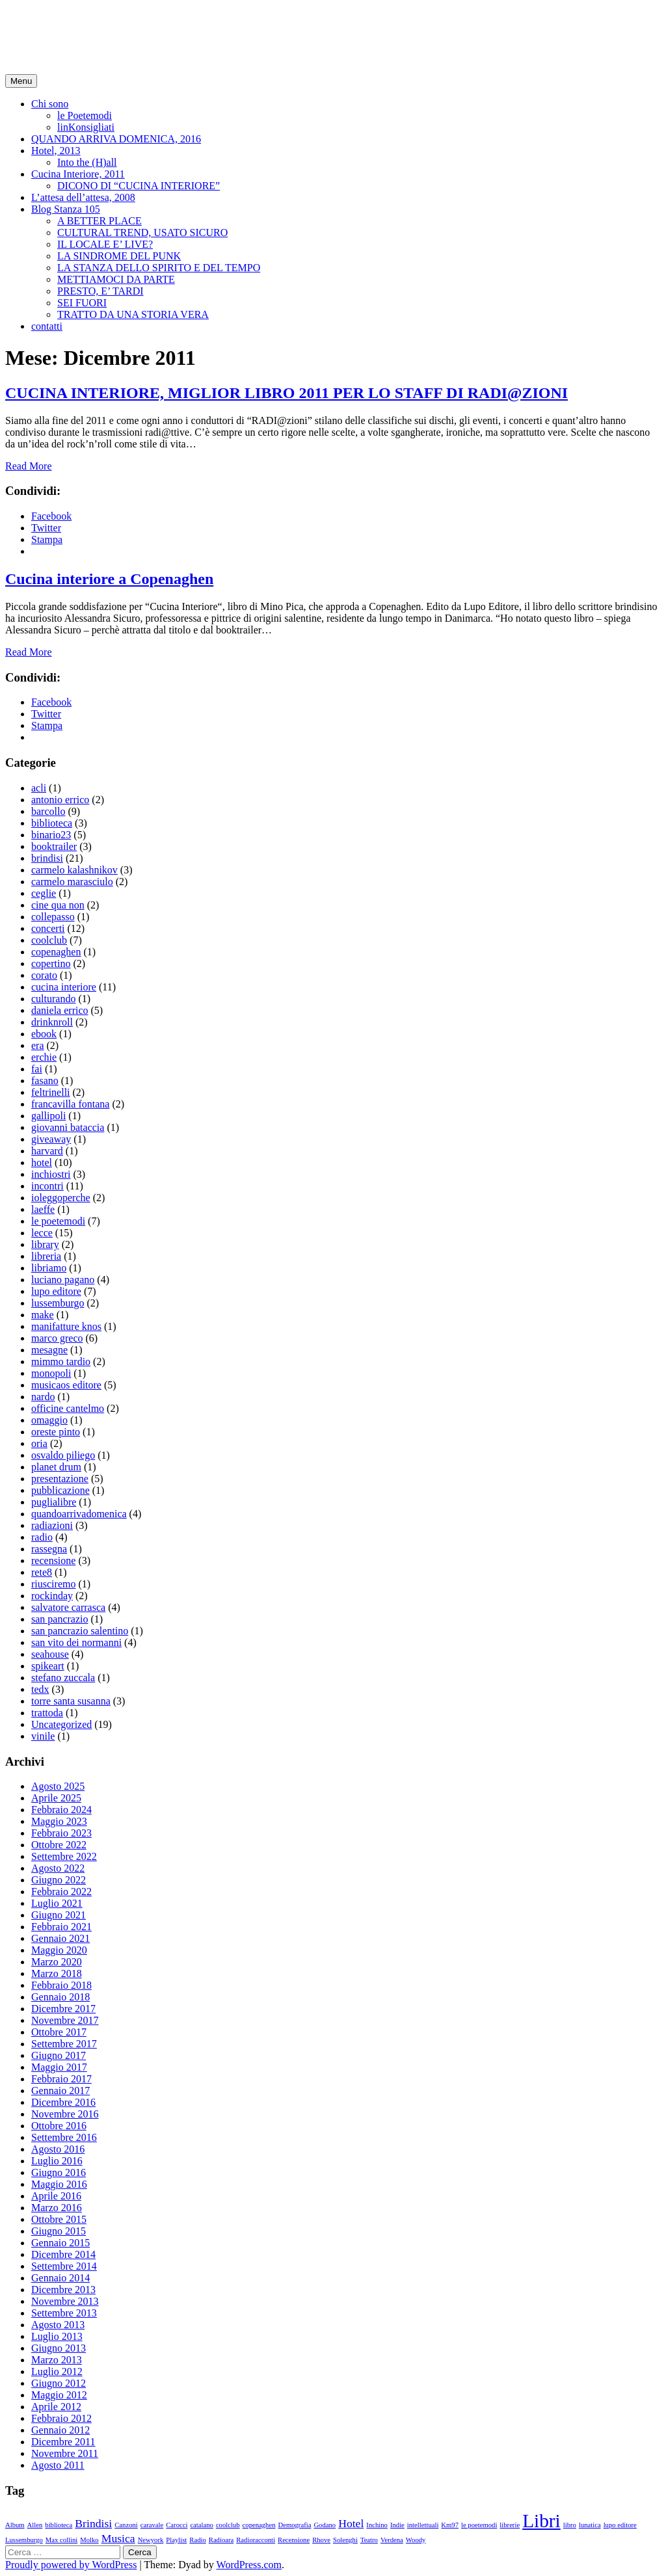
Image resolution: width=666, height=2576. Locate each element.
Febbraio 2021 (61, 1926)
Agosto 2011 (58, 2465)
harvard (47, 1150)
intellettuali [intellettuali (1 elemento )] (423, 2525)
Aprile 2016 (56, 2195)
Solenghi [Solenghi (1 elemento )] (345, 2539)
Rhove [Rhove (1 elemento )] (321, 2539)
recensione (53, 1560)
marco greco (57, 1338)
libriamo (48, 1267)
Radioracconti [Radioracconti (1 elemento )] (255, 2539)
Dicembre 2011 (63, 2441)
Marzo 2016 (56, 2207)
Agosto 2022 (58, 1868)
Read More (28, 465)
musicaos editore (66, 1384)
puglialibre (53, 1501)
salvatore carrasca (68, 1607)
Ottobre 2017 (59, 2032)
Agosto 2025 (58, 1786)
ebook (44, 1033)
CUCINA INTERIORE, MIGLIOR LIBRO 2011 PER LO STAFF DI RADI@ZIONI (286, 392)
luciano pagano (62, 1279)
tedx (40, 1689)
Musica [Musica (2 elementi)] (118, 2538)
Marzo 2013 (56, 2359)
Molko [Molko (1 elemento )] (89, 2539)
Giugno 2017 (58, 2055)
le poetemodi (58, 1221)
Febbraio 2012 (61, 2418)
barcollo (48, 811)
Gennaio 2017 (60, 2090)
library (45, 1244)
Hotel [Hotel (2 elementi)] (351, 2523)
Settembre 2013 (64, 2312)
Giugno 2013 (58, 2348)
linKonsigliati (85, 127)
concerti (48, 928)
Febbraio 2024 (61, 1809)
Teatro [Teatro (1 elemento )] (369, 2539)
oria (39, 1443)
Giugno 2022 (58, 1879)
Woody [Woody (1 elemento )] (416, 2539)
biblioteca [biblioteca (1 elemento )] (58, 2525)
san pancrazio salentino (79, 1630)
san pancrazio (59, 1619)
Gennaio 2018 (60, 1996)
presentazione (59, 1478)
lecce (42, 1232)
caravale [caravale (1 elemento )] (152, 2525)
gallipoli (48, 1115)
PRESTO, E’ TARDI (100, 291)
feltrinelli (50, 1092)
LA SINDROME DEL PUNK (119, 255)
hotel (41, 1162)
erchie (44, 1057)
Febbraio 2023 (61, 1833)
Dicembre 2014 (63, 2254)
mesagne (49, 1349)
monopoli (51, 1373)
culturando (53, 998)
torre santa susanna (71, 1700)
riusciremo (53, 1583)
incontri (47, 1185)
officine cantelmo (67, 1408)
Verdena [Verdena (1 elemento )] (391, 2539)
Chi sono (49, 103)
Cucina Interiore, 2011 (78, 173)
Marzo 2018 (56, 1973)
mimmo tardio (60, 1361)
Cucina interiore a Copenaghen (109, 578)
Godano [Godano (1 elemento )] (324, 2525)
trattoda (47, 1712)
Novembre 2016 (65, 2113)
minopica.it (55, 25)
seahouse (50, 1654)
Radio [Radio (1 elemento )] (197, 2539)
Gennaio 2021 (60, 1938)
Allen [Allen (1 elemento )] (35, 2525)
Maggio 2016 (59, 2184)
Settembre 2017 (64, 2043)
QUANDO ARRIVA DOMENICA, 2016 (116, 138)
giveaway (51, 1139)
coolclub (49, 940)
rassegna (49, 1548)
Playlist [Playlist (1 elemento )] (176, 2539)
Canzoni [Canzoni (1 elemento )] (126, 2525)
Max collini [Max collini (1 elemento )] (61, 2539)
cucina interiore (63, 986)
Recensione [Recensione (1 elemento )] (294, 2539)
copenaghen (56, 951)
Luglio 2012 (57, 2371)
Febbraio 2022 (61, 1891)
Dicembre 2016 (63, 2102)
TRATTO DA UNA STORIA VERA (133, 314)
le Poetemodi (84, 115)
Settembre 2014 (64, 2266)
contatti (46, 326)
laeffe (43, 1209)
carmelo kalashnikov (74, 869)
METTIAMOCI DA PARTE (116, 279)
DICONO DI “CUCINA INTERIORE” (138, 185)
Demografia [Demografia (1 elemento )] (294, 2525)
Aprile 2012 (56, 2406)
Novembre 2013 (65, 2301)
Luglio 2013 (57, 2336)
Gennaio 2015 (60, 2242)
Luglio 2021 (57, 1903)
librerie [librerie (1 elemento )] (510, 2525)
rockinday (52, 1595)
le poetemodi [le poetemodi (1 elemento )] (479, 2525)
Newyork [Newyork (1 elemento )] (151, 2539)
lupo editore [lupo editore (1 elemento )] (620, 2525)
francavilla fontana (70, 1103)
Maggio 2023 (59, 1821)
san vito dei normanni (76, 1642)
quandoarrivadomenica (79, 1513)
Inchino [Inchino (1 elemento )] (377, 2525)
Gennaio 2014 (60, 2277)
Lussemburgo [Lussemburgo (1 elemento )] (24, 2539)
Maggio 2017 (59, 2067)
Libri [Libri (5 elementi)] (541, 2520)
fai (36, 1068)
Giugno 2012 (58, 2383)
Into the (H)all (87, 162)
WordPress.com (249, 2564)
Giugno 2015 (58, 2231)
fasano (45, 1080)
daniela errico (59, 1010)
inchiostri (50, 1174)
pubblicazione (60, 1490)
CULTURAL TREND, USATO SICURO (142, 232)
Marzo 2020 (56, 1961)
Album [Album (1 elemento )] (15, 2525)
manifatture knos (66, 1326)
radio (42, 1537)
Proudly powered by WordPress (71, 2564)
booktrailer (54, 846)
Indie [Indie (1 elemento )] (397, 2525)
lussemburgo (57, 1302)
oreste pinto (55, 1431)
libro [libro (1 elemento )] (569, 2525)
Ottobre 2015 (59, 2219)
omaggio (49, 1420)
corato (44, 975)
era (37, 1045)
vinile (43, 1736)
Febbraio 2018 (61, 1985)
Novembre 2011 (64, 2453)
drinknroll (52, 1022)
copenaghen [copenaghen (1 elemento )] (259, 2525)
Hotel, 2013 (56, 150)
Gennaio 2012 (60, 2430)
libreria (46, 1256)
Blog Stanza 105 (65, 209)
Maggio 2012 (59, 2394)
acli (38, 787)
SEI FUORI (82, 302)
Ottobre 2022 (59, 1844)
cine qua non (58, 904)
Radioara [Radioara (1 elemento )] (221, 2539)
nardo (43, 1396)
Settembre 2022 (64, 1856)
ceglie (43, 893)
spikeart (47, 1665)
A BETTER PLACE (99, 220)
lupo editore (56, 1291)
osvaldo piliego (63, 1455)
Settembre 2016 (64, 2137)
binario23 (51, 834)
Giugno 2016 (58, 2172)
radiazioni (52, 1525)
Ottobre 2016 (59, 2125)
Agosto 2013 (58, 2324)
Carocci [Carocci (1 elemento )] (176, 2525)
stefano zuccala (63, 1677)
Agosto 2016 (58, 2149)
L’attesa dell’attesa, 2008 (83, 197)
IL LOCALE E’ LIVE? (105, 244)
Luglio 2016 (57, 2160)
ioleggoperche (60, 1197)
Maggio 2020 (59, 1950)
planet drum (56, 1466)
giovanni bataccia (67, 1127)
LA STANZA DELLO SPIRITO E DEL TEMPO (158, 267)
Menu (21, 81)
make (42, 1314)
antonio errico (60, 799)
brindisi (47, 858)
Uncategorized (61, 1724)
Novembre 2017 (65, 2020)
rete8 (41, 1572)
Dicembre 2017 (63, 2008)
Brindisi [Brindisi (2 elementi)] (93, 2523)
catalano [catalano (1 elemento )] (201, 2525)
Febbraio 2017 (61, 2078)
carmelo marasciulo (72, 881)
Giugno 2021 (58, 1914)
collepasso (53, 916)
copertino (50, 963)
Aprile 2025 (56, 1797)
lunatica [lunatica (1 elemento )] (590, 2525)
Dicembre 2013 (63, 2289)
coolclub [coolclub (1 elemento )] (228, 2525)
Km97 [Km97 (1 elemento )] (450, 2525)
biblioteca (51, 823)
